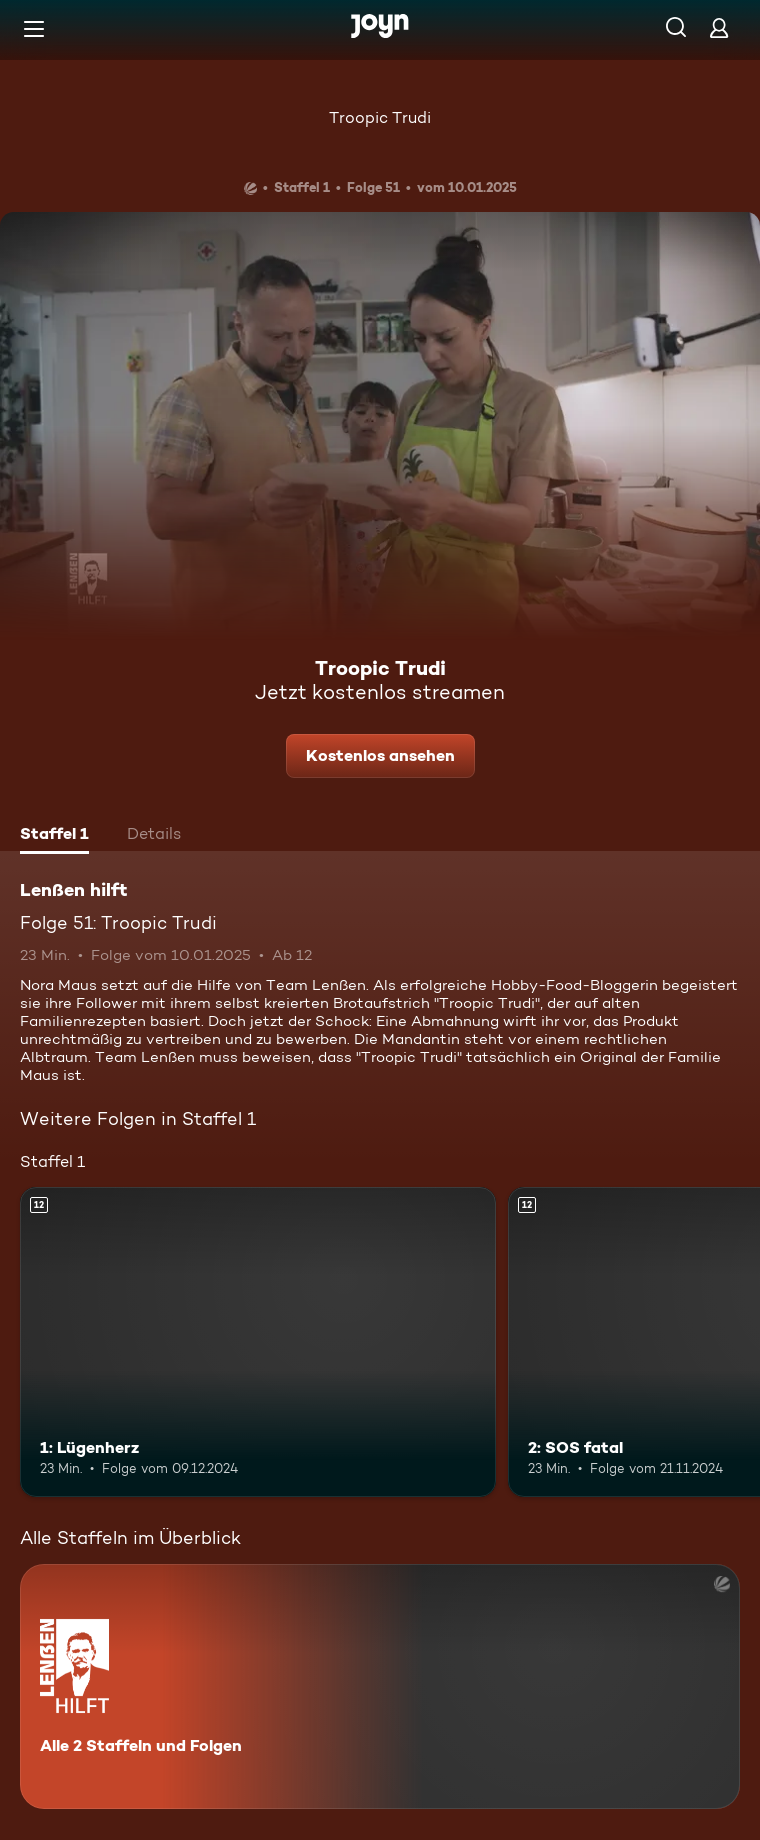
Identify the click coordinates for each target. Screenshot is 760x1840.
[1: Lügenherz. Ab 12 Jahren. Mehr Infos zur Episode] (258, 1341)
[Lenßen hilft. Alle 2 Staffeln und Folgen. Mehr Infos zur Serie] (380, 1686)
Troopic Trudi (380, 117)
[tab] (54, 836)
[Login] (719, 27)
